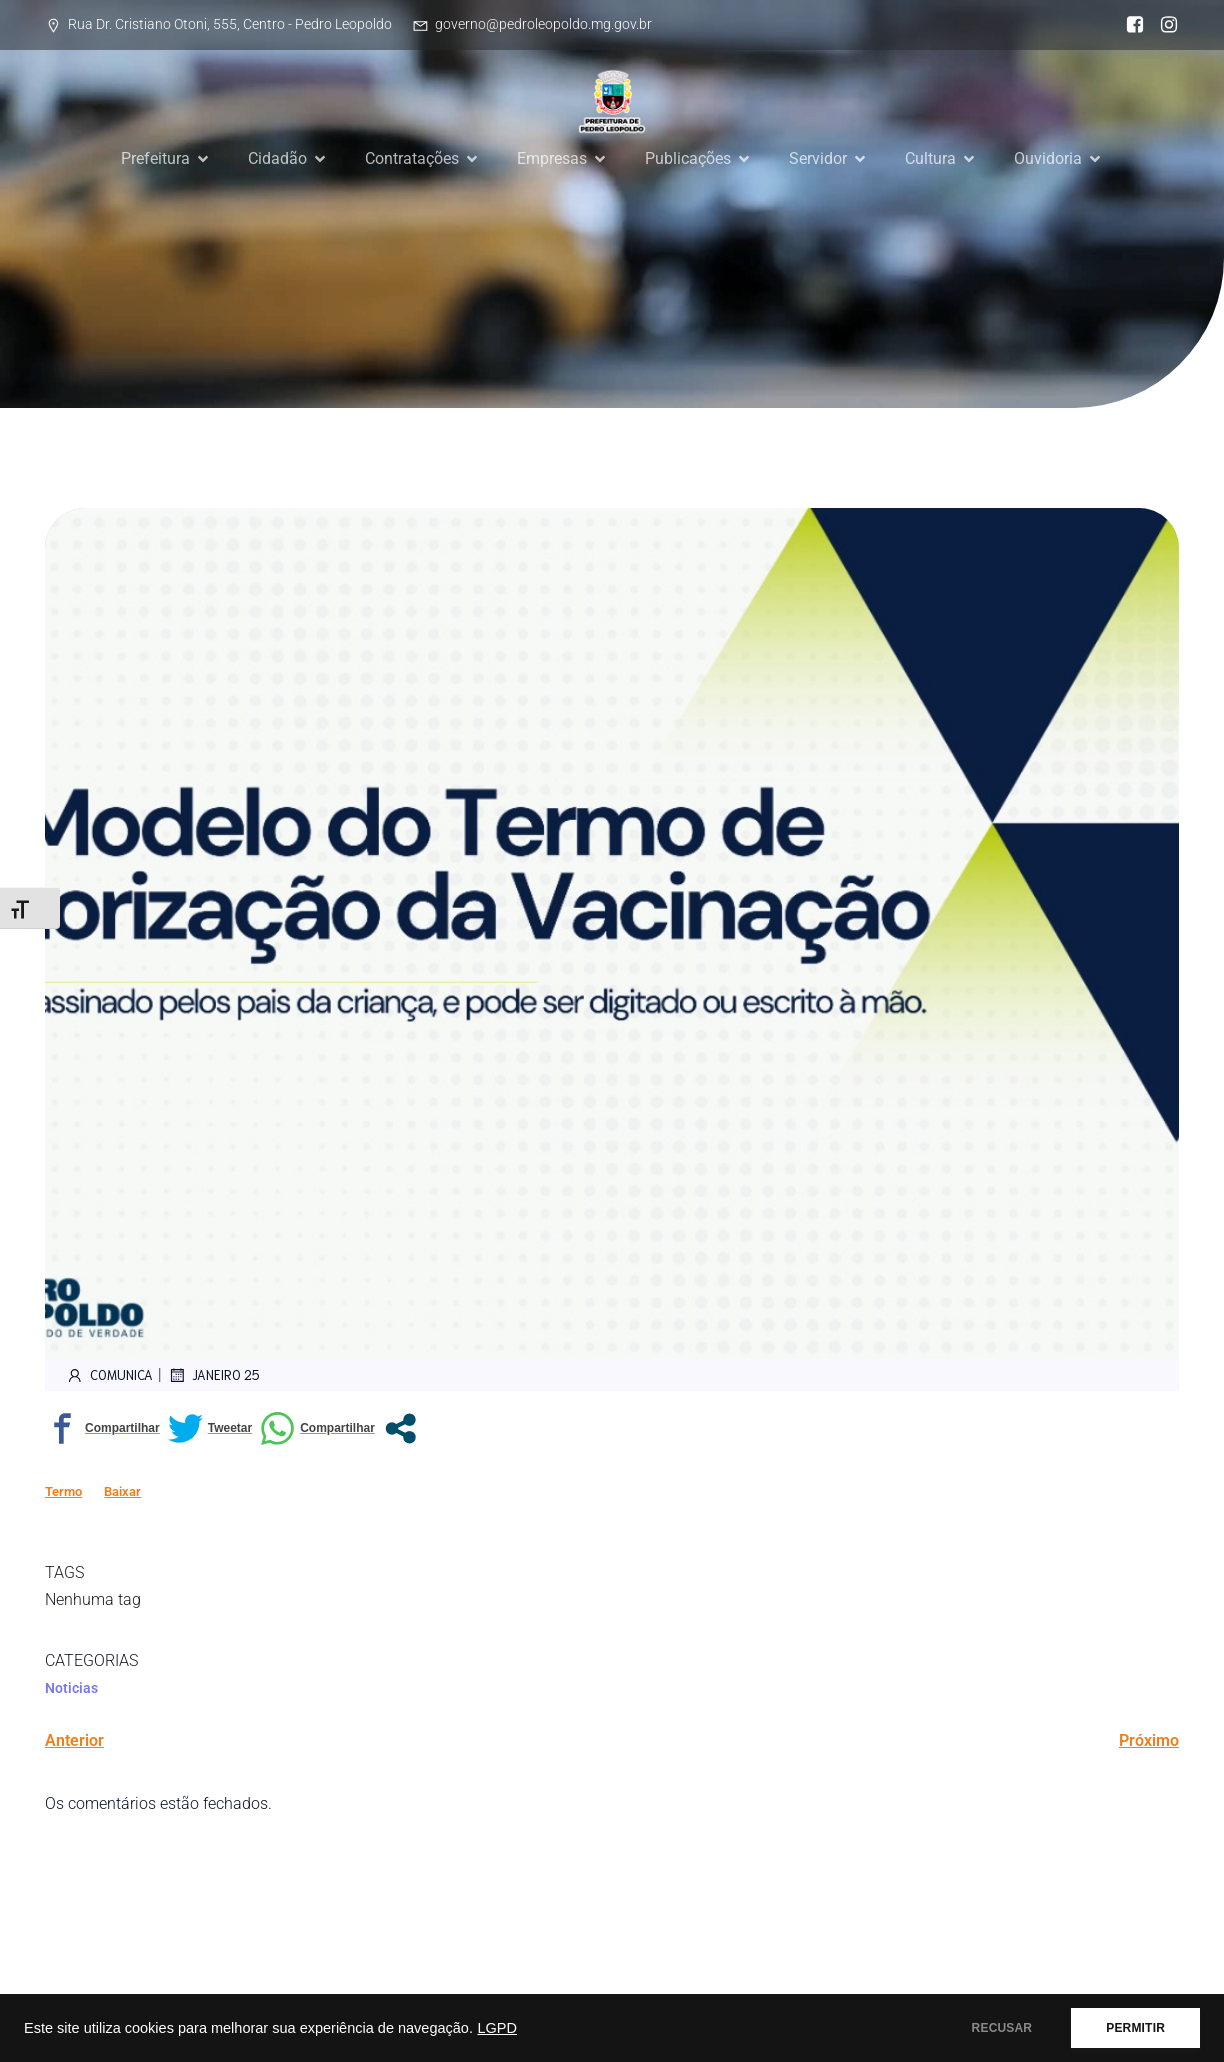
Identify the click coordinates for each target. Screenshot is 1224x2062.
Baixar (122, 1491)
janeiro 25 (213, 1375)
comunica (109, 1375)
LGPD (497, 2028)
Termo (63, 1491)
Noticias (71, 1688)
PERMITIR (1135, 2028)
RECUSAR (1002, 2028)
